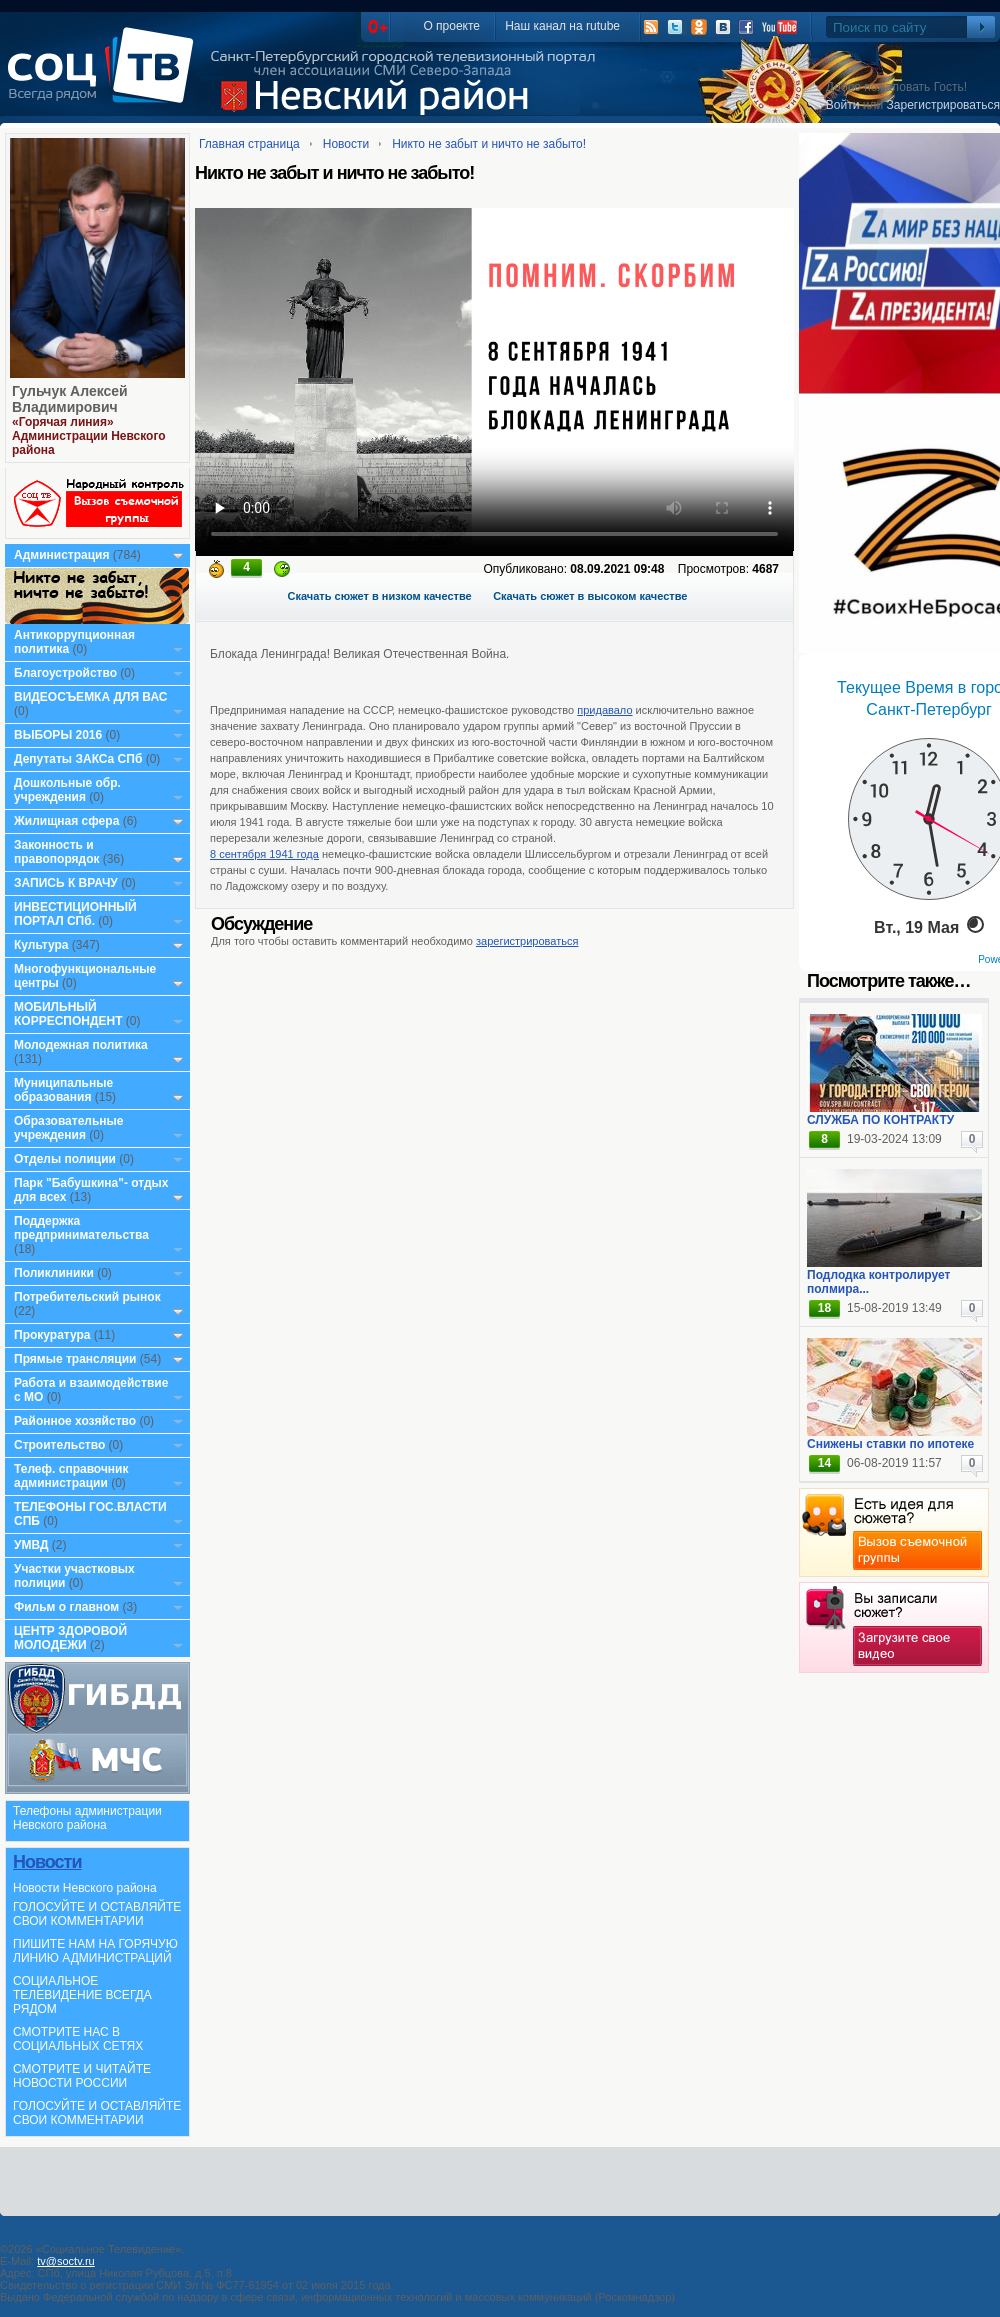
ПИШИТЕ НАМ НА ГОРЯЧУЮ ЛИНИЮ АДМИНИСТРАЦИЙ (95, 1951)
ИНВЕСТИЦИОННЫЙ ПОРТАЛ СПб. (75, 914)
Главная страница (249, 144)
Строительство (59, 1445)
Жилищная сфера (66, 821)
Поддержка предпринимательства (81, 1228)
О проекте (451, 26)
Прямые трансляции (75, 1359)
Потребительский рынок (87, 1297)
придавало (604, 710)
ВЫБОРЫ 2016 (58, 735)
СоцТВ (105, 79)
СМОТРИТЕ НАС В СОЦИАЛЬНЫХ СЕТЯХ (78, 2039)
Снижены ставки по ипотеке (890, 1444)
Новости (47, 1862)
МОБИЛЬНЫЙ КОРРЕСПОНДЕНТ (70, 1014)
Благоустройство (67, 673)
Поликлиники (54, 1273)
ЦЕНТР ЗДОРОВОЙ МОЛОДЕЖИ (70, 1638)
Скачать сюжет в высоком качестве (590, 596)
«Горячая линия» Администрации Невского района (89, 436)
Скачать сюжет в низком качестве (380, 596)
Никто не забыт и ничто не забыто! (489, 144)
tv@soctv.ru (65, 2261)
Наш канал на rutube (562, 26)
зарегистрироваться (527, 941)
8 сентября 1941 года (264, 854)
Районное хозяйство (75, 1421)
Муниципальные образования (63, 1090)
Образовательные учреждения (69, 1128)
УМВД (31, 1545)
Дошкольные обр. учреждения (67, 790)
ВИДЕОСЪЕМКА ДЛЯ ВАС (90, 697)
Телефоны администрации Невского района (87, 1818)
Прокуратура (52, 1335)
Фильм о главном (66, 1607)
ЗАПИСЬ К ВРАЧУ (66, 883)
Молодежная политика (81, 1045)
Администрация (61, 555)
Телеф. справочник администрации (71, 1476)
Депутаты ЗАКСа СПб (78, 759)
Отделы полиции (65, 1159)
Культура (41, 945)
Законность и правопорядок (57, 852)
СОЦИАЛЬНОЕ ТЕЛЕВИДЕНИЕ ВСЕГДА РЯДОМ (82, 1995)
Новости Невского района (85, 1888)
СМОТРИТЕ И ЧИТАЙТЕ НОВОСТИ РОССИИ (82, 2076)
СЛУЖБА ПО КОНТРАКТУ (880, 1120)
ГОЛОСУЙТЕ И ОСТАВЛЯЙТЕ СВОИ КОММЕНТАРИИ (97, 1914)
